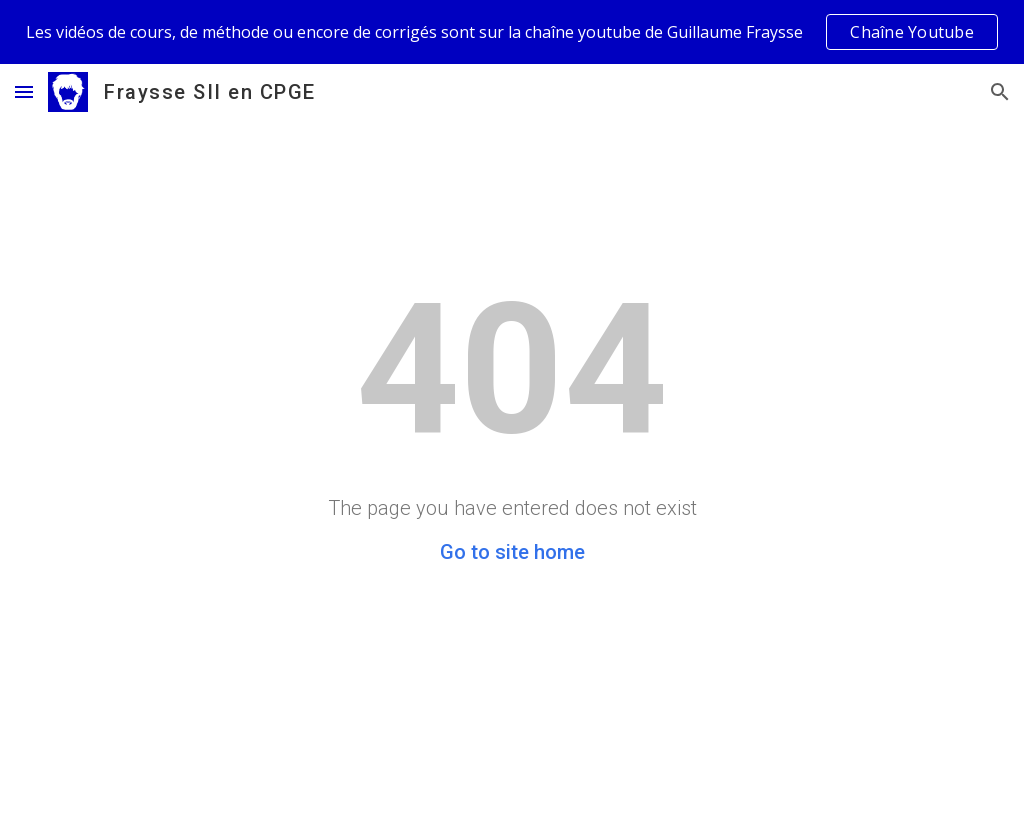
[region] (512, 32)
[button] (24, 91)
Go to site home (512, 552)
